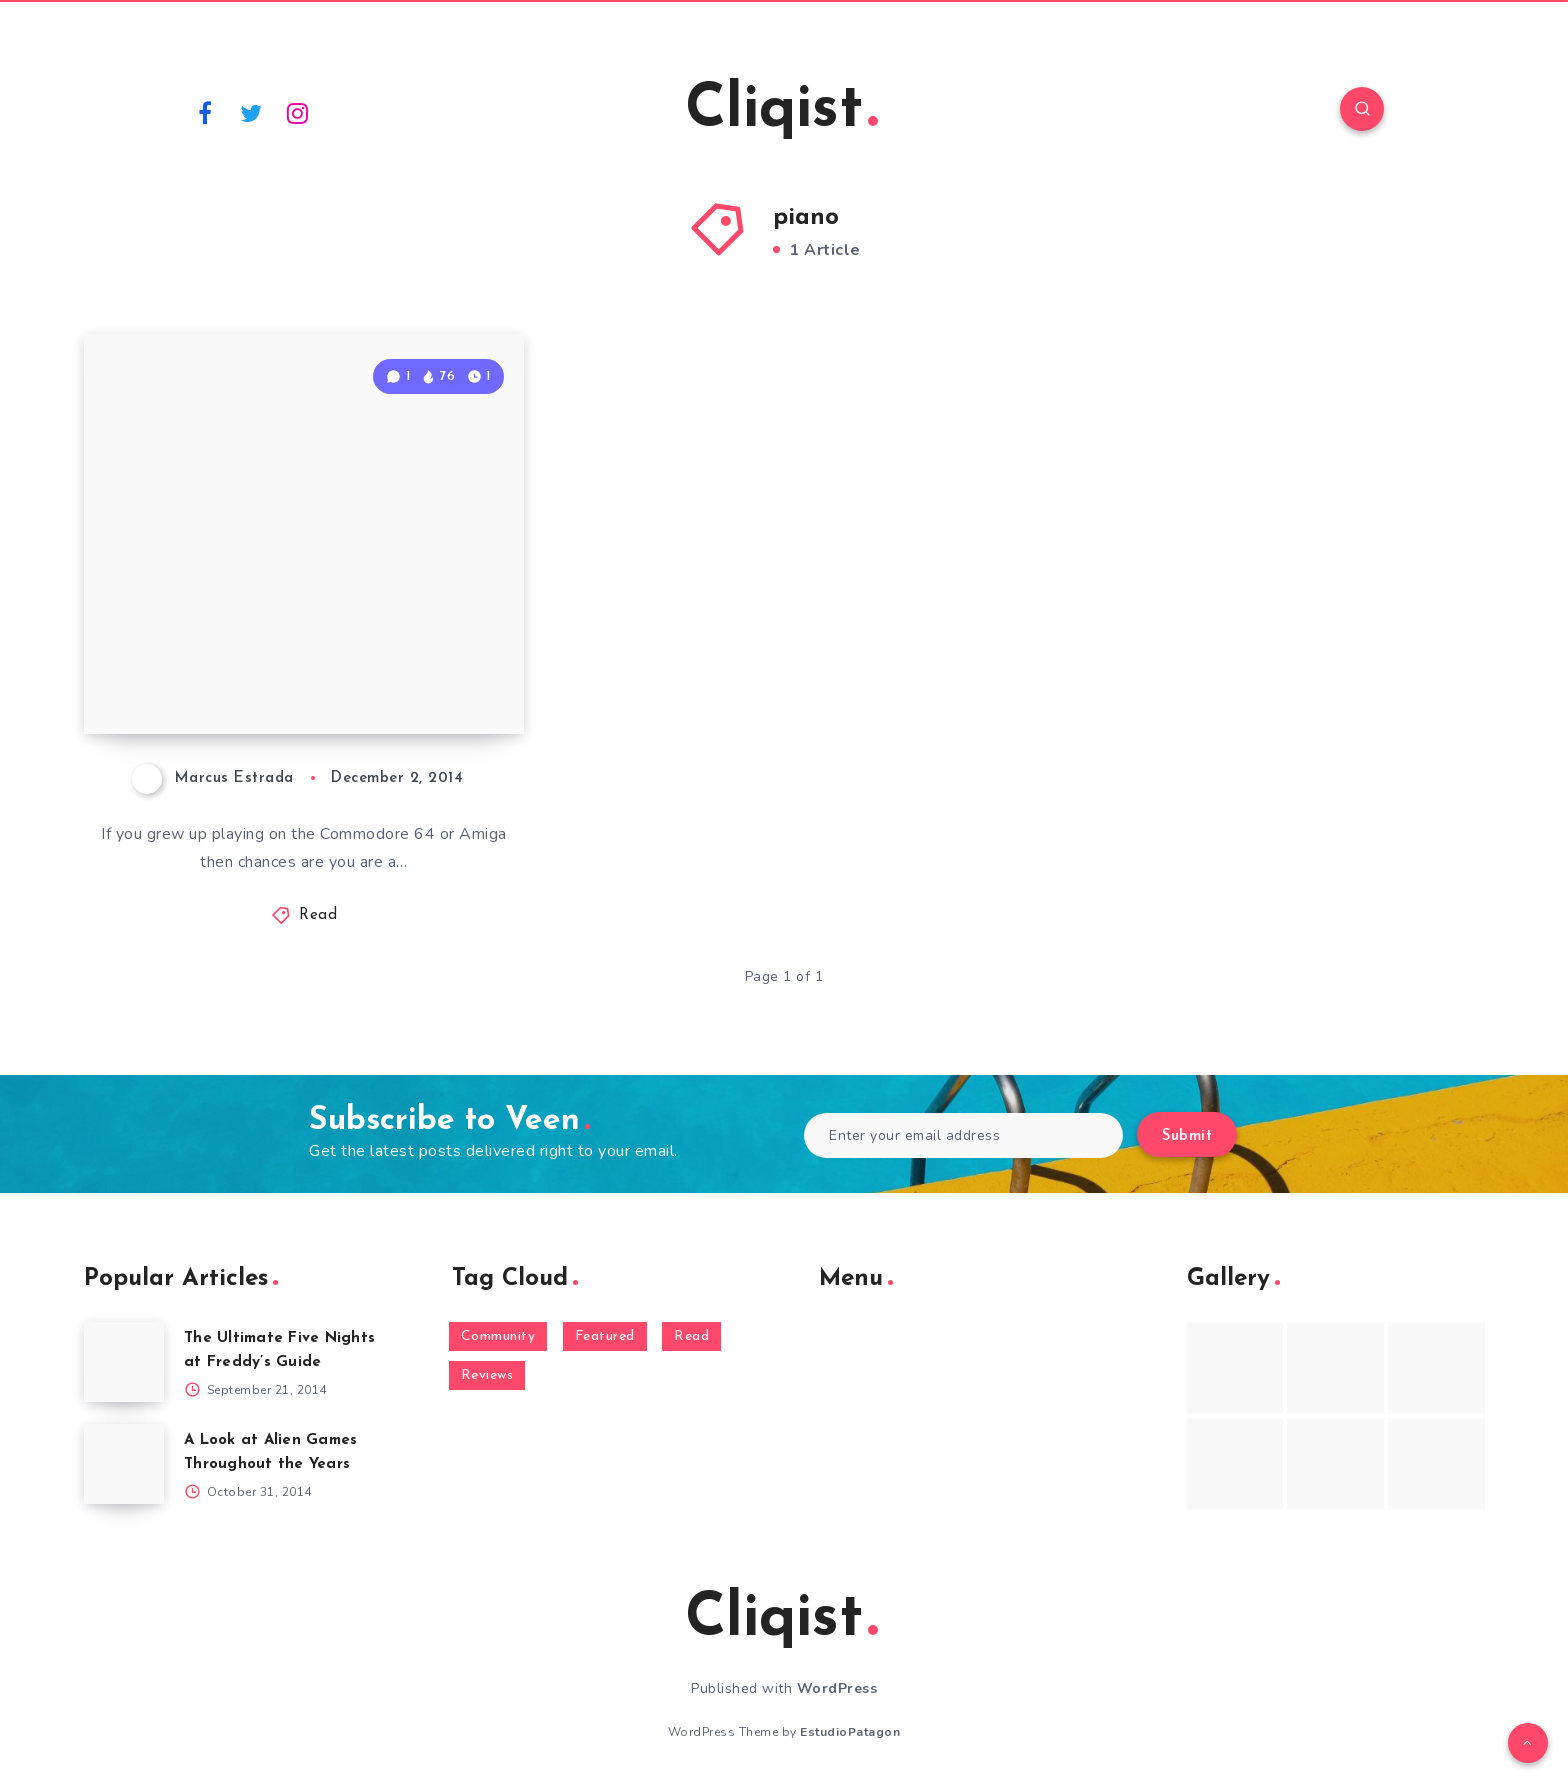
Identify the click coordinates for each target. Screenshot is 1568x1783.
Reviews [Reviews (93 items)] (487, 1375)
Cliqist (781, 111)
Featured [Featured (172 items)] (605, 1336)
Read (318, 915)
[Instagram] (298, 112)
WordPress (837, 1688)
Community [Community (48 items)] (498, 1336)
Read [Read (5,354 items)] (691, 1336)
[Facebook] (205, 112)
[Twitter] (252, 112)
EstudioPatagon (850, 1732)
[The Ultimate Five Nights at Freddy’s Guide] (124, 1362)
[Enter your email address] (963, 1135)
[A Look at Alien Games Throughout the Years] (124, 1464)
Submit (1187, 1136)
